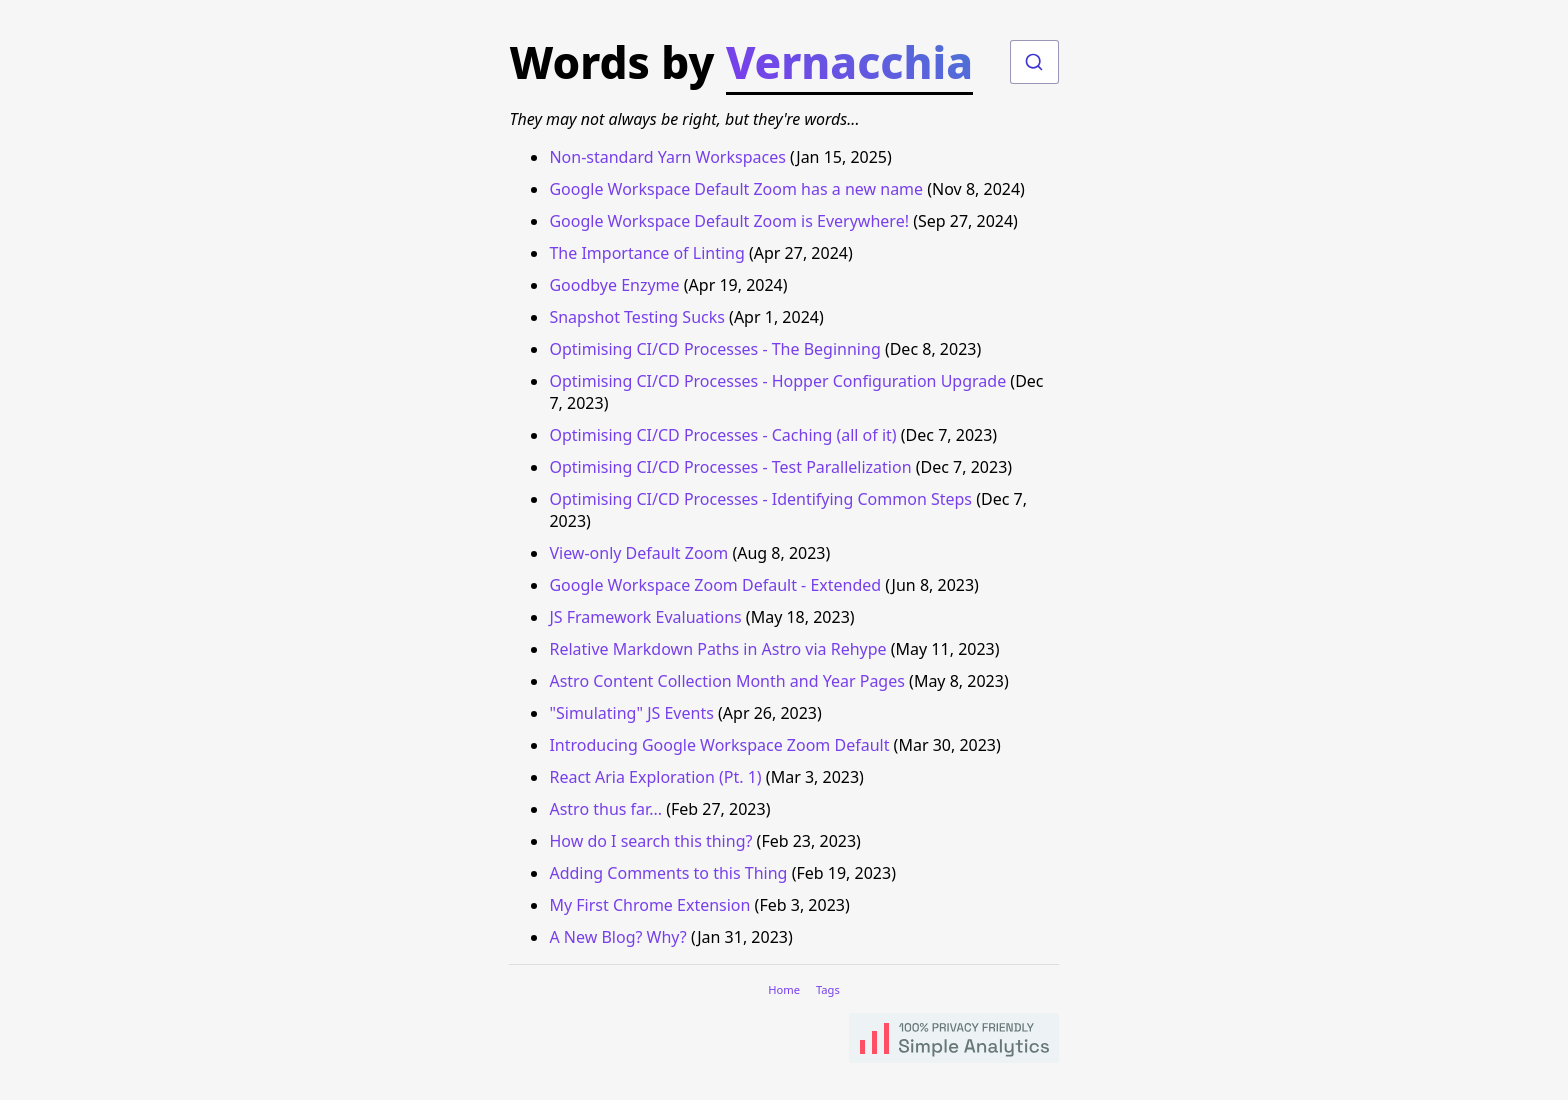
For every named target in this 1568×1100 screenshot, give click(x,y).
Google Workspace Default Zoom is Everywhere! (729, 221)
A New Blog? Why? (617, 937)
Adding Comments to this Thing (668, 873)
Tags (828, 989)
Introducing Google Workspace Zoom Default (719, 745)
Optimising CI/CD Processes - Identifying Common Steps (760, 499)
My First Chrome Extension (649, 905)
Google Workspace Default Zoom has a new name (736, 189)
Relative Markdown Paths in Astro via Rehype (717, 649)
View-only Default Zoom (638, 553)
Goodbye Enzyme (614, 285)
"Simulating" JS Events (631, 713)
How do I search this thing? (650, 841)
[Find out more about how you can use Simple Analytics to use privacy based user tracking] (954, 1040)
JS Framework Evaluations (645, 617)
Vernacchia (849, 62)
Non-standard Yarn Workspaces (667, 157)
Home (784, 989)
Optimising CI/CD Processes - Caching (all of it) (722, 435)
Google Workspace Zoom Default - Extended (715, 585)
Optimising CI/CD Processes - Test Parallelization (730, 467)
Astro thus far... (605, 809)
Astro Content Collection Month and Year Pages (726, 681)
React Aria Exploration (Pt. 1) (655, 777)
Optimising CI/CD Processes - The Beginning (714, 349)
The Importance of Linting (646, 253)
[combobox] (1034, 62)
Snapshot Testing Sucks (636, 317)
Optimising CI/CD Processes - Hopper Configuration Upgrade (777, 381)
